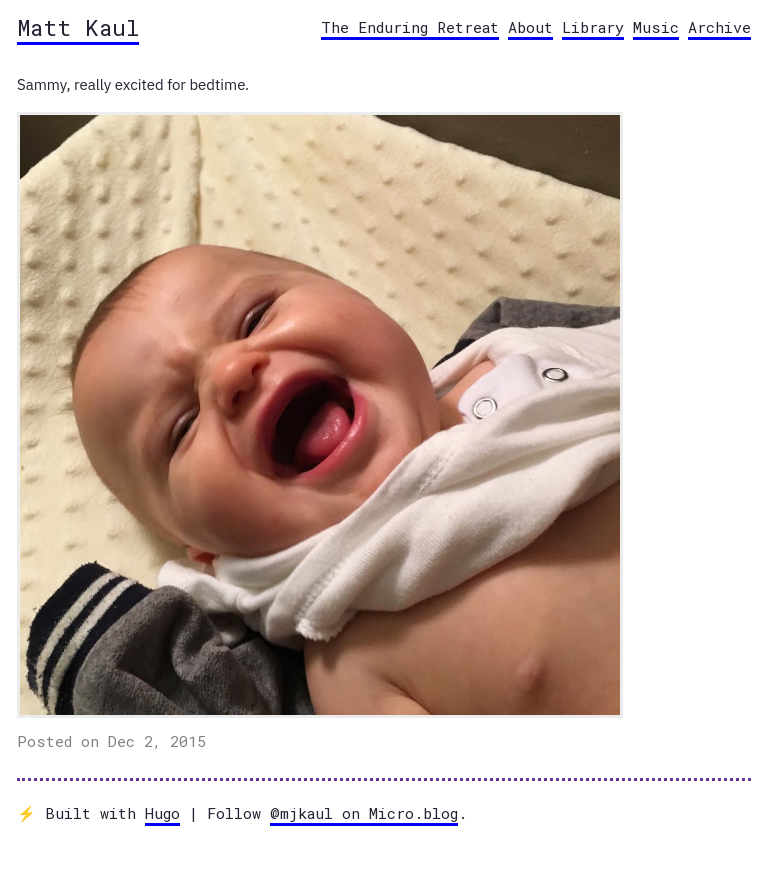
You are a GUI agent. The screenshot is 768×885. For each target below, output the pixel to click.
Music (656, 27)
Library (593, 27)
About (530, 27)
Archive (719, 27)
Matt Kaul (78, 27)
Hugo (162, 813)
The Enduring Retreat (410, 27)
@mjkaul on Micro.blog (364, 813)
